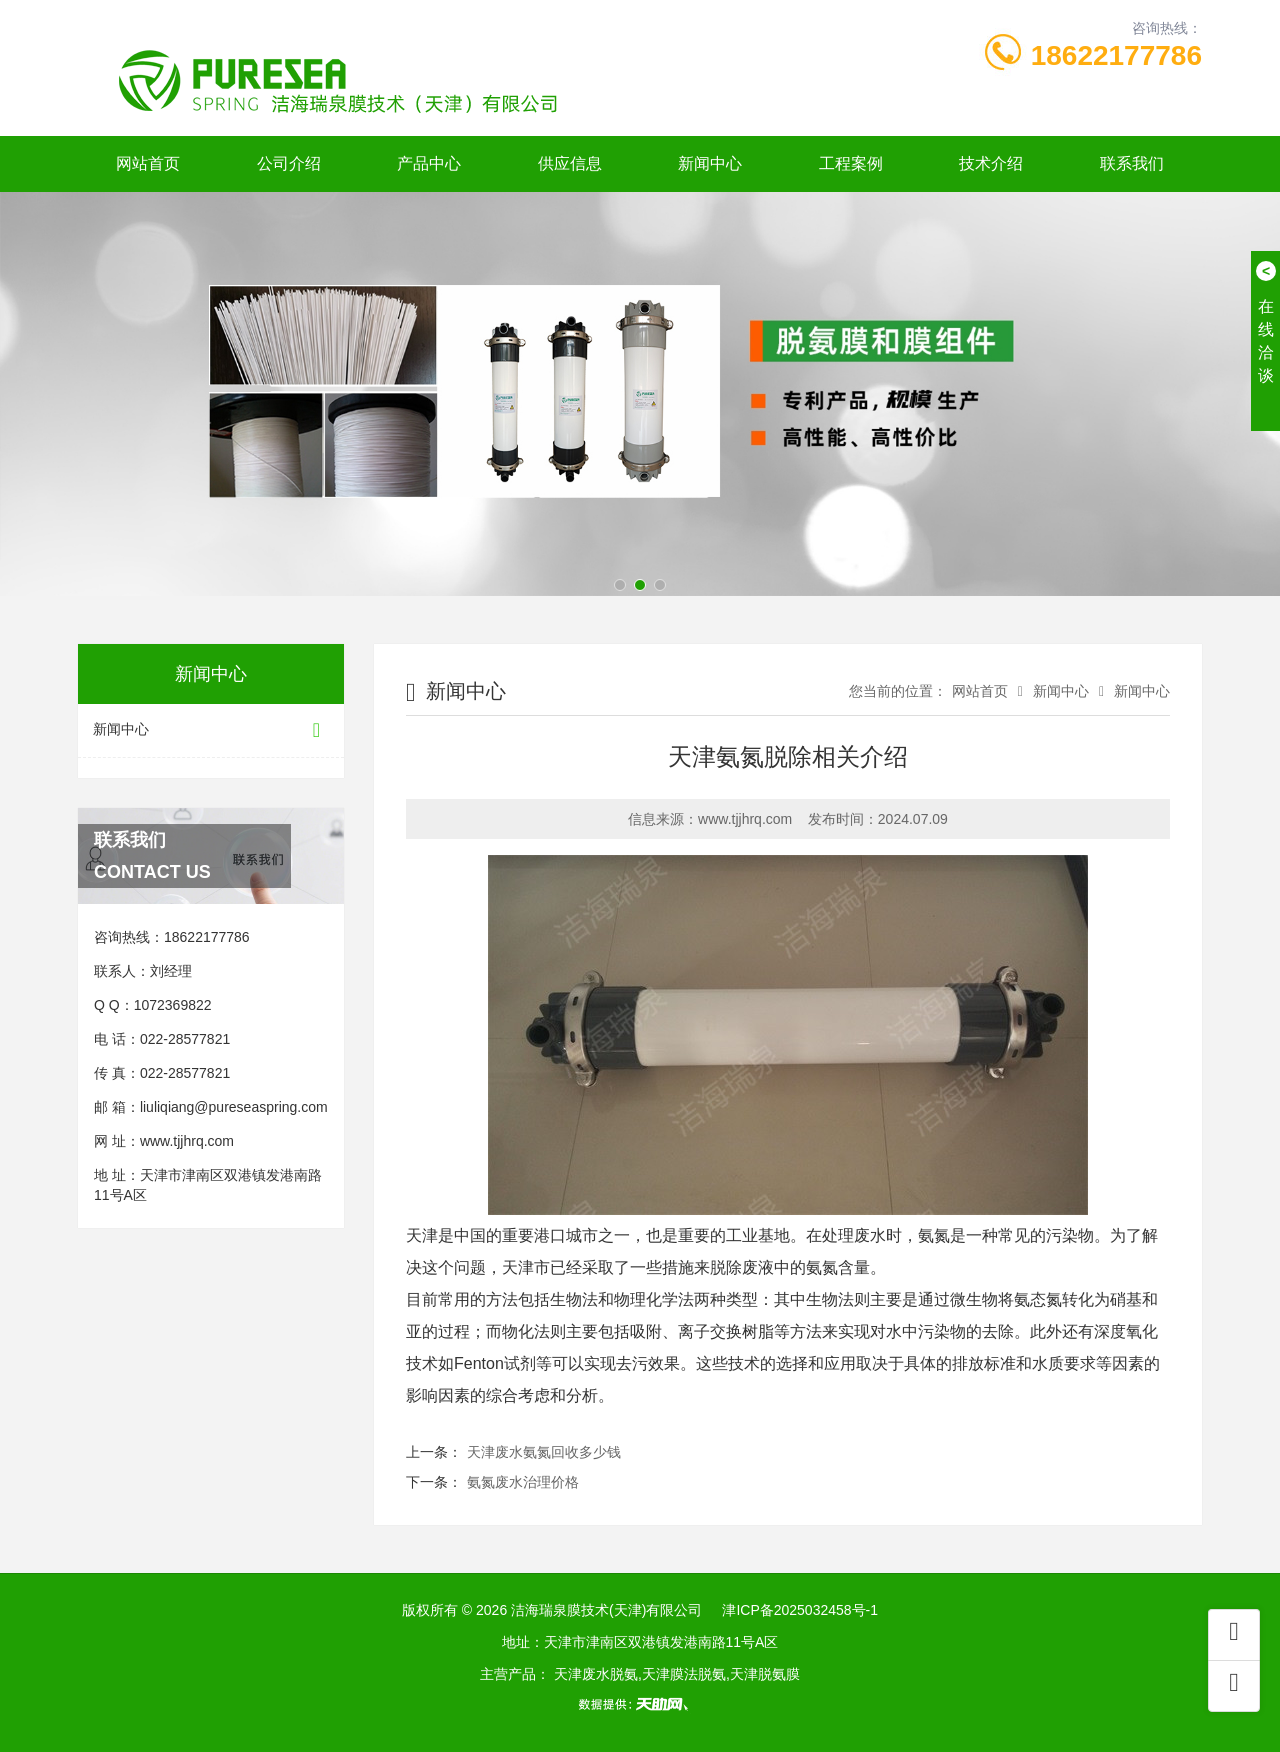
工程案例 (851, 163)
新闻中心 (710, 163)
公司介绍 (289, 163)
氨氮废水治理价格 (523, 1482)
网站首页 (148, 163)
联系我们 (1132, 163)
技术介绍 (991, 163)
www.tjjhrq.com (187, 1141)
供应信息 (570, 163)
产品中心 (429, 163)
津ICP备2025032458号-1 (800, 1610)
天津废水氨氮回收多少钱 (544, 1452)
